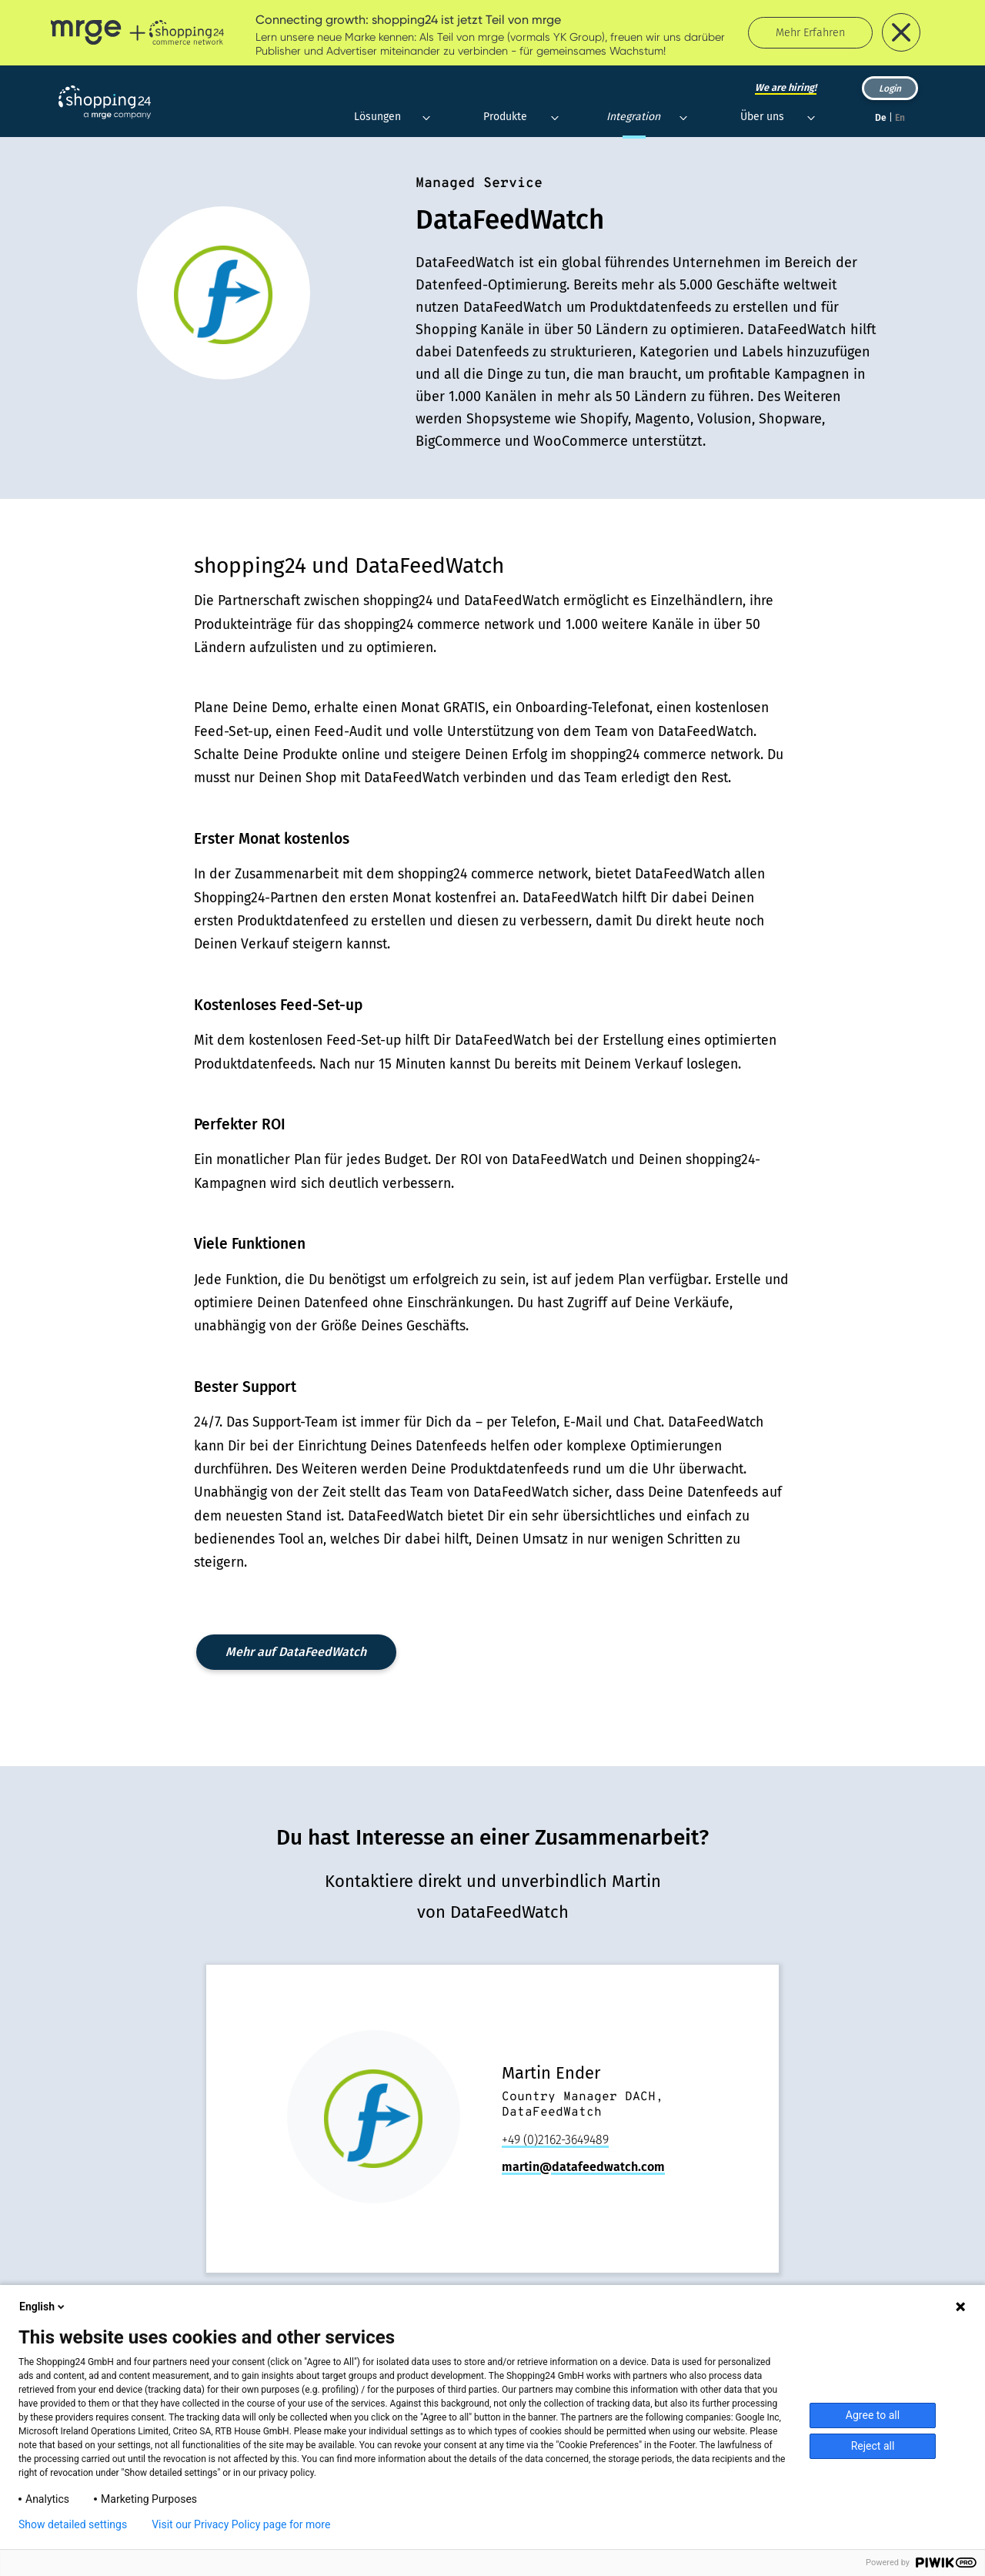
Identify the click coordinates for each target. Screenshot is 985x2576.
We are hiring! (785, 87)
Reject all (873, 2446)
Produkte (505, 116)
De (880, 117)
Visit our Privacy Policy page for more (241, 2524)
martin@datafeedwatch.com (583, 2166)
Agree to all (873, 2415)
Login (890, 88)
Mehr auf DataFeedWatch (295, 1651)
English (43, 2306)
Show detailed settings (72, 2524)
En (900, 117)
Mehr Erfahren (810, 32)
